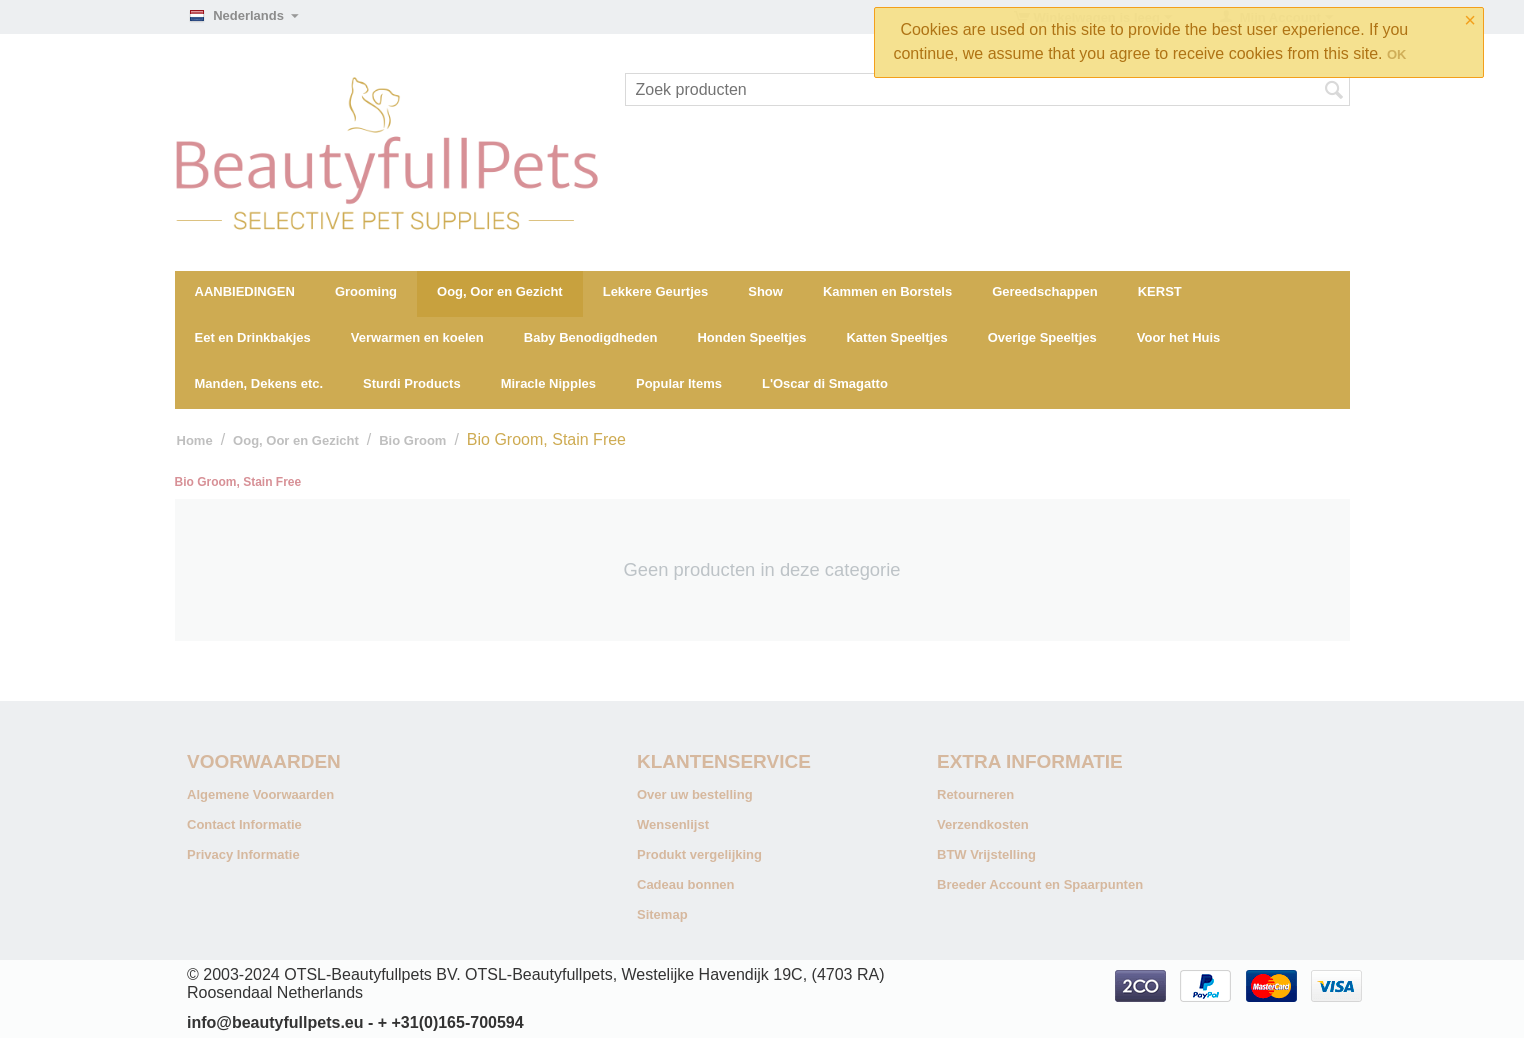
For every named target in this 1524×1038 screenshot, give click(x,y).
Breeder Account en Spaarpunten (1040, 884)
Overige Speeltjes (1042, 337)
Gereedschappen (1045, 291)
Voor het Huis (1179, 337)
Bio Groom (412, 440)
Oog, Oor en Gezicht (500, 291)
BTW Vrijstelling (986, 854)
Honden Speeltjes (751, 337)
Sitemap (662, 914)
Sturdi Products (412, 383)
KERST (1160, 291)
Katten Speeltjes (896, 337)
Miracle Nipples (548, 383)
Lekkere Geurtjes (656, 291)
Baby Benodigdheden (591, 337)
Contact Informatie (244, 824)
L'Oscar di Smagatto (825, 383)
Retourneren (975, 794)
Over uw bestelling (695, 794)
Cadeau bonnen (686, 884)
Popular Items (679, 383)
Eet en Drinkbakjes (253, 337)
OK (1397, 54)
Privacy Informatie (243, 854)
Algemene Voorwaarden (260, 794)
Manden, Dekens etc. (259, 383)
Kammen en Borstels (887, 291)
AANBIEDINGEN (245, 291)
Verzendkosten (983, 824)
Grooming (366, 291)
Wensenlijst (673, 824)
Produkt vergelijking (699, 854)
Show (765, 291)
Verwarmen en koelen (417, 337)
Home (195, 440)
